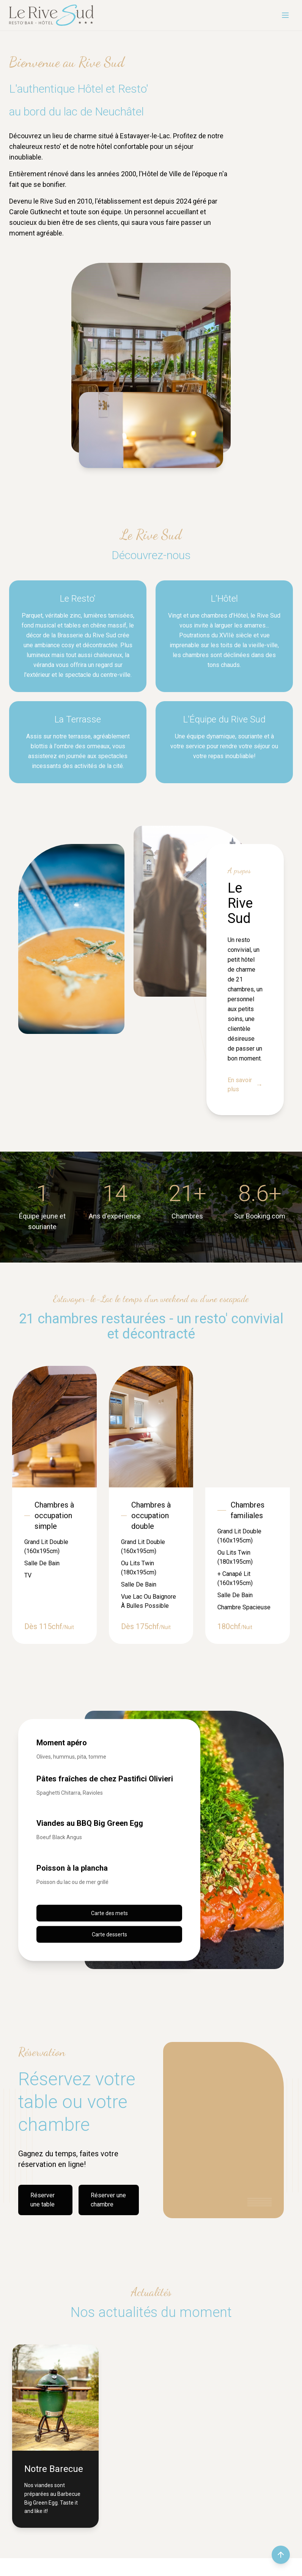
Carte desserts (109, 1934)
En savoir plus (245, 1084)
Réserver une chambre (108, 2200)
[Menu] (285, 15)
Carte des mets (109, 1913)
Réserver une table (42, 2200)
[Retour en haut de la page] (281, 2555)
